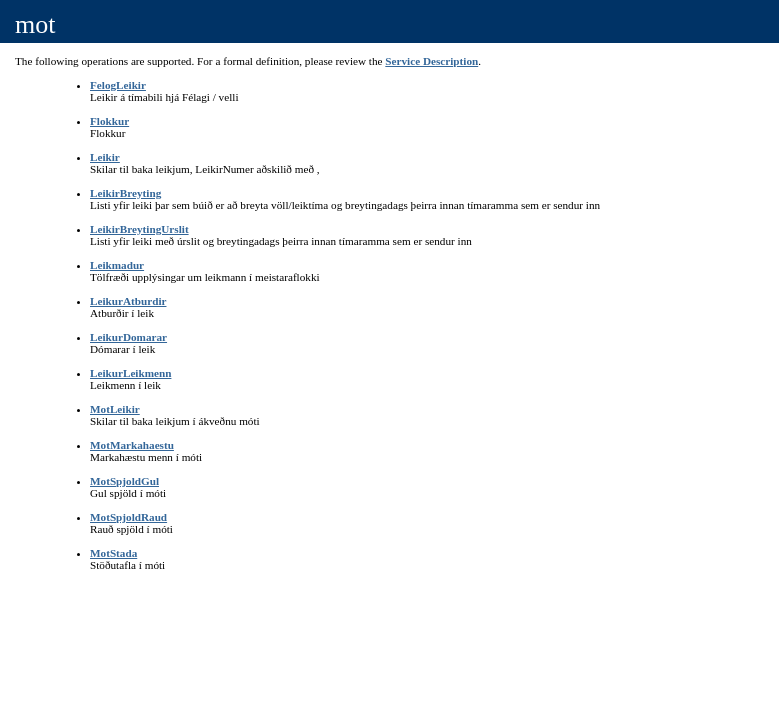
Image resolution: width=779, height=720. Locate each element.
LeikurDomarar (128, 337)
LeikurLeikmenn (130, 373)
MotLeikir (115, 409)
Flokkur (109, 121)
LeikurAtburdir (128, 301)
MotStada (113, 553)
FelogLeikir (118, 85)
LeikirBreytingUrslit (139, 229)
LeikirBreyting (125, 193)
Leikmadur (117, 265)
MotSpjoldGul (124, 481)
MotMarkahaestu (132, 445)
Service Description (431, 61)
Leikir (105, 157)
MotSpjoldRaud (128, 517)
